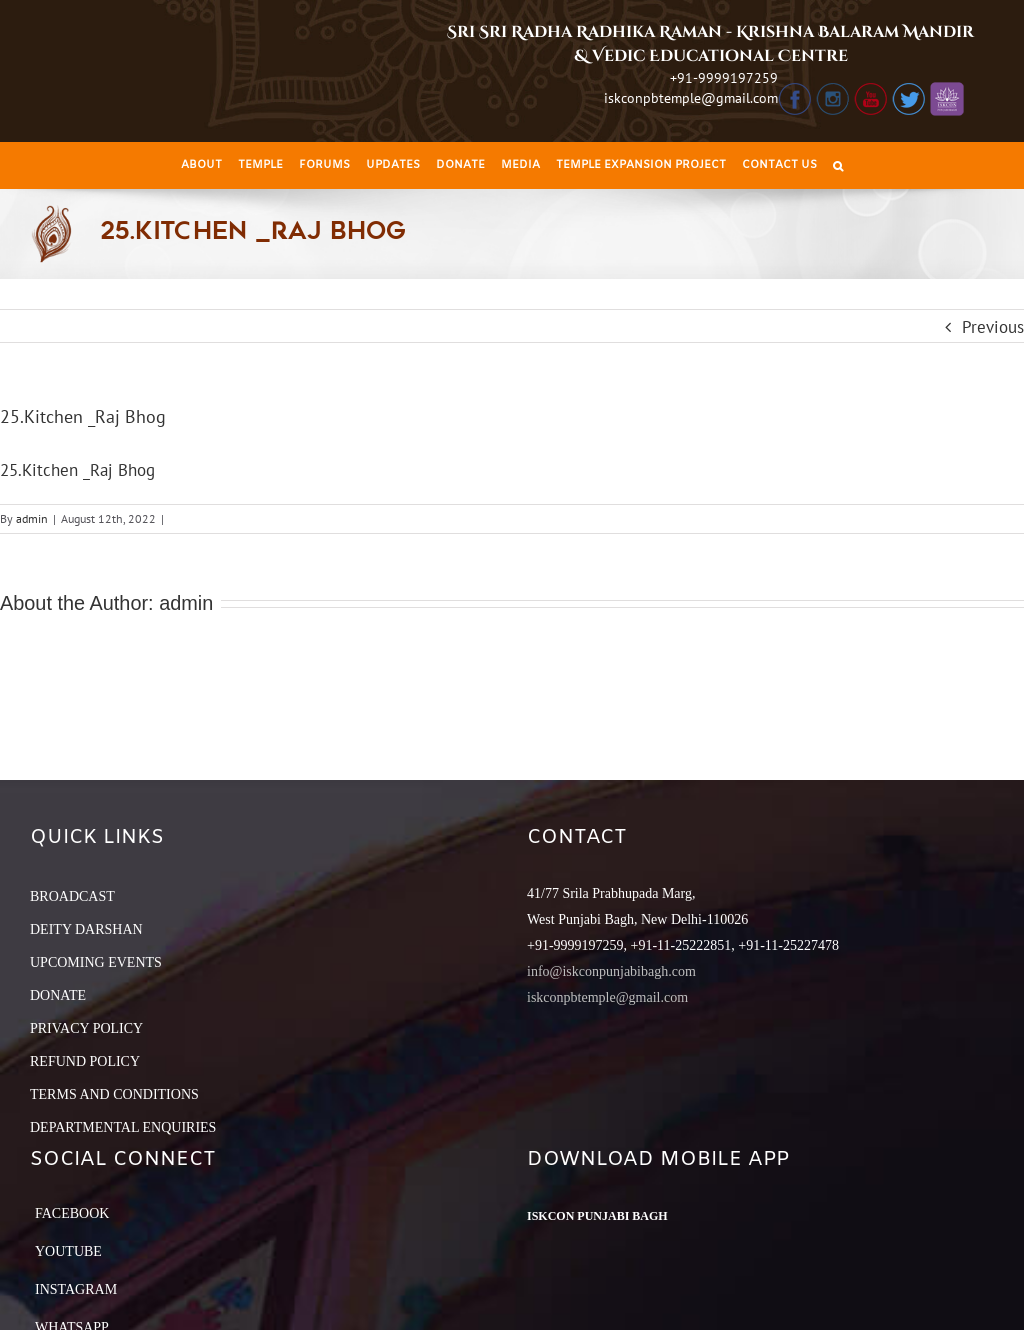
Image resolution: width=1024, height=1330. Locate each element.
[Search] (838, 165)
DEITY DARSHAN (86, 929)
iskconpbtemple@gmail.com (691, 98)
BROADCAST (72, 896)
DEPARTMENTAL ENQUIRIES (123, 1127)
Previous (993, 327)
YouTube (68, 1251)
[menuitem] (201, 165)
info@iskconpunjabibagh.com (611, 971)
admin (32, 518)
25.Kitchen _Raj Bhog (77, 470)
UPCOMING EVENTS (96, 962)
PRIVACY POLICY (86, 1028)
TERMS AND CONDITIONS (114, 1094)
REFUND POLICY (85, 1061)
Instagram (76, 1289)
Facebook (72, 1213)
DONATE (58, 995)
